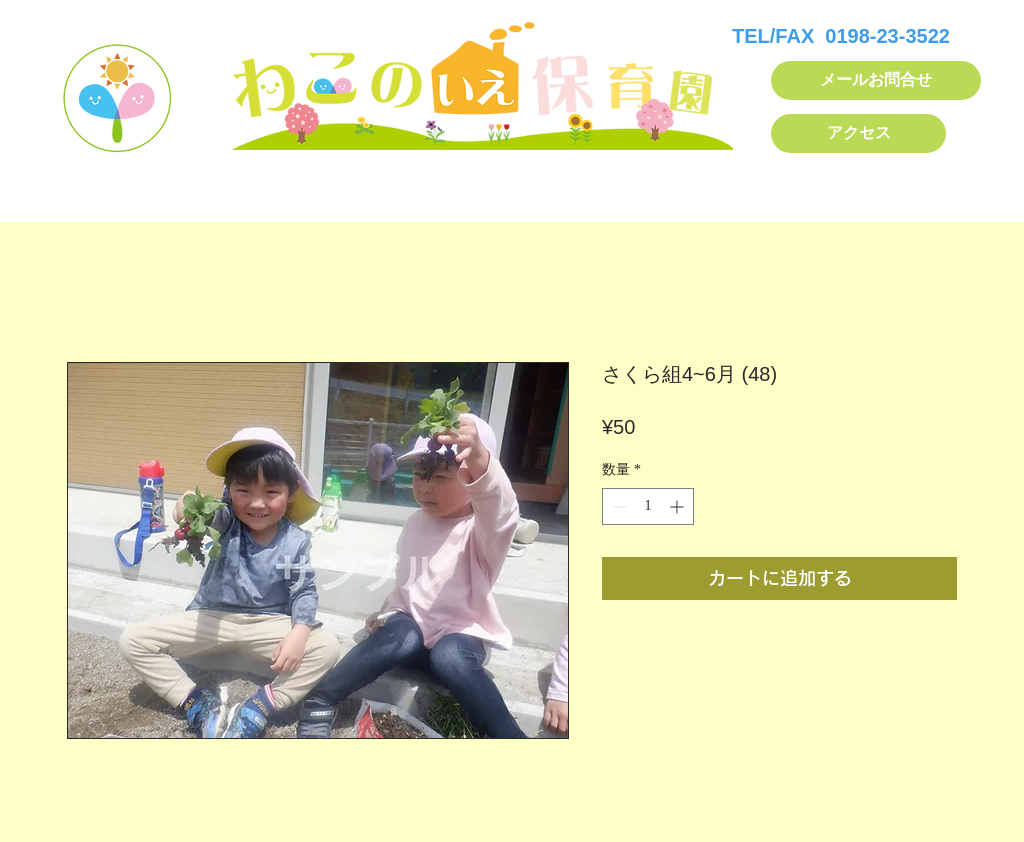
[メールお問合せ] (876, 80)
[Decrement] (617, 506)
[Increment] (678, 506)
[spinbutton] (648, 506)
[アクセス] (858, 133)
